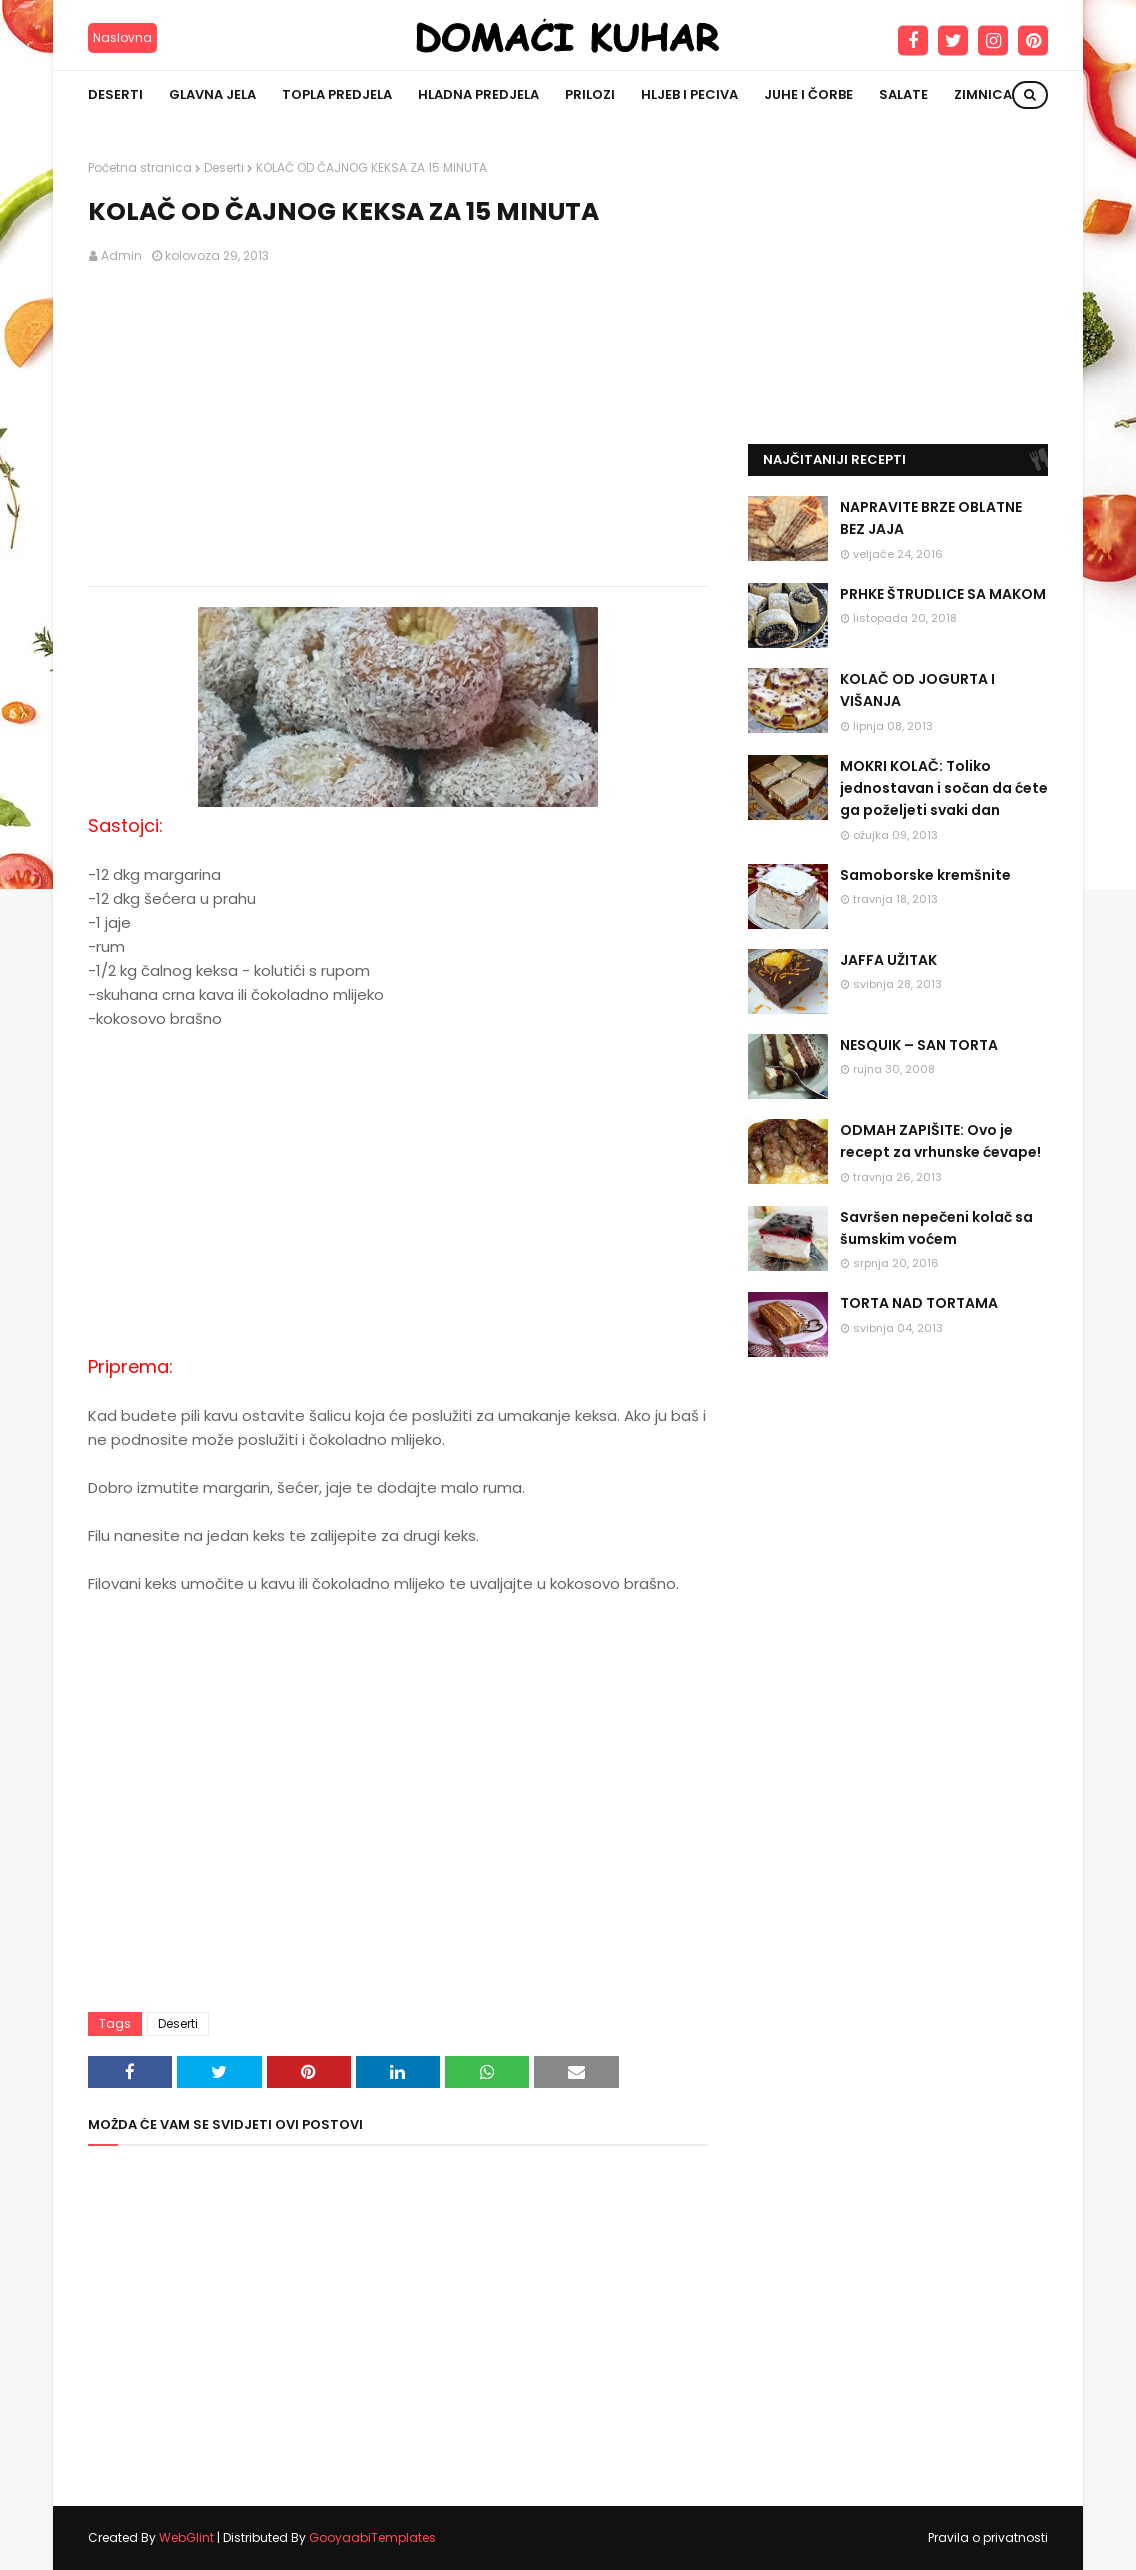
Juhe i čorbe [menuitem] (808, 94)
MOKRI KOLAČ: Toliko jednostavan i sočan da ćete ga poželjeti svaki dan (944, 788)
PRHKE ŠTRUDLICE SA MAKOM (943, 594)
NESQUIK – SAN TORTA (919, 1045)
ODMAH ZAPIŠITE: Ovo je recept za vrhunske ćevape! (940, 1141)
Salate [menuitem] (903, 94)
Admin (121, 255)
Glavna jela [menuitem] (212, 94)
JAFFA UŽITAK (888, 960)
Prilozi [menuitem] (590, 94)
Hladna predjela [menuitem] (478, 94)
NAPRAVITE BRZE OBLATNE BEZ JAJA (931, 518)
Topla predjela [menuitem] (337, 94)
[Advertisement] (398, 426)
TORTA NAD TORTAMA (919, 1303)
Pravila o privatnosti (988, 2537)
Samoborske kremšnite (925, 875)
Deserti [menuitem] (115, 94)
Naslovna (122, 37)
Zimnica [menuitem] (983, 94)
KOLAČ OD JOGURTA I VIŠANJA (917, 690)
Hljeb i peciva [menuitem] (689, 94)
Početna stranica (140, 167)
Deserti (224, 167)
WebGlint (186, 2537)
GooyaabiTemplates (372, 2537)
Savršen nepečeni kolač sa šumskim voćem (936, 1228)
